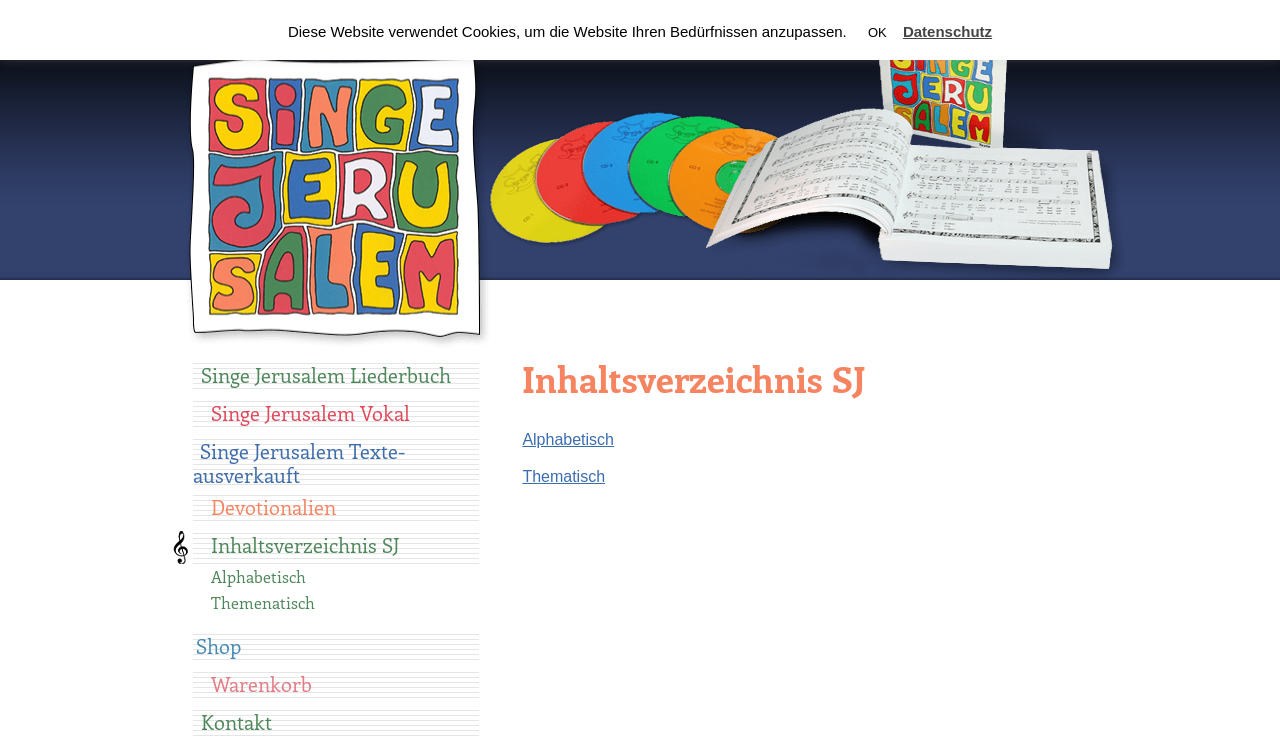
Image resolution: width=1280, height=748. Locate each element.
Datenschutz (947, 31)
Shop (218, 645)
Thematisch (563, 476)
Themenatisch (263, 602)
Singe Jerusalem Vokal (310, 412)
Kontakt (236, 721)
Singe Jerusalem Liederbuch (326, 374)
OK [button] (877, 32)
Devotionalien (273, 506)
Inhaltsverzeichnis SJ (305, 544)
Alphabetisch (258, 576)
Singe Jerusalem (336, 196)
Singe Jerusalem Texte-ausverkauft (299, 462)
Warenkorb (261, 683)
